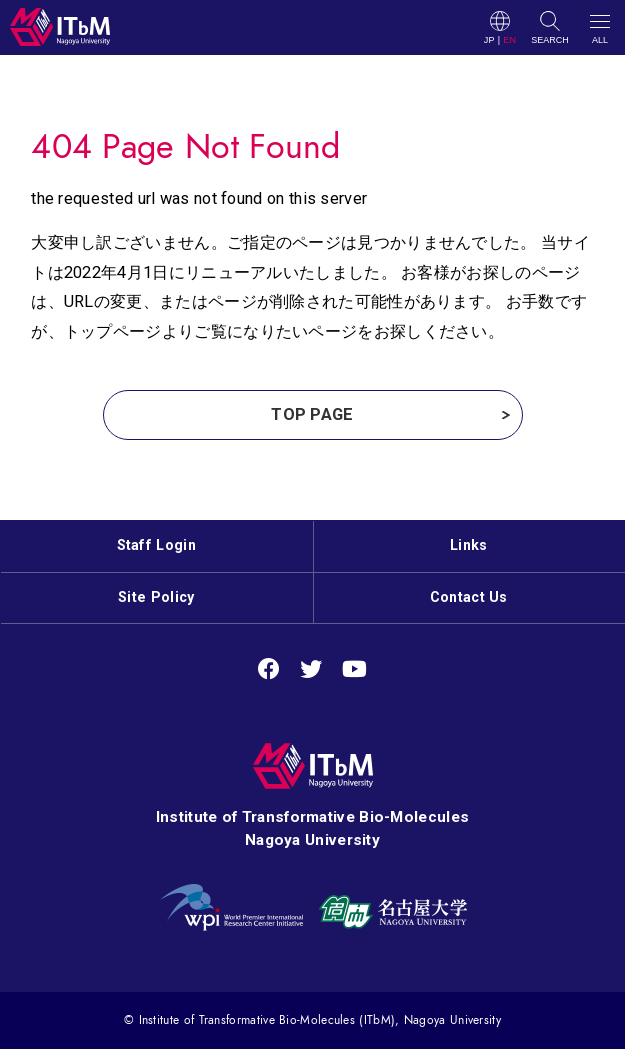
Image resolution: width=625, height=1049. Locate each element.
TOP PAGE (312, 414)
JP (489, 40)
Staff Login (156, 545)
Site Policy (156, 597)
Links (469, 545)
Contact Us (469, 597)
